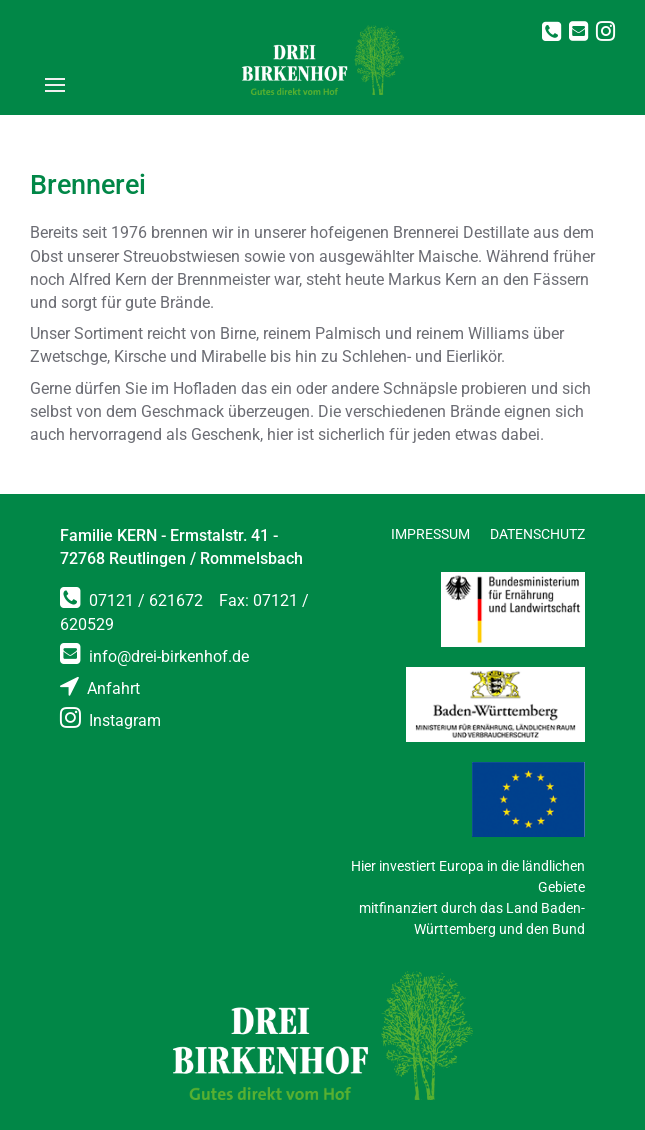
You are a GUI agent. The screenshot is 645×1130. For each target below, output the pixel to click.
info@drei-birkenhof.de (154, 656)
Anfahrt (100, 688)
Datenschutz (537, 534)
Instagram (110, 720)
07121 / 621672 (131, 600)
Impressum (430, 534)
